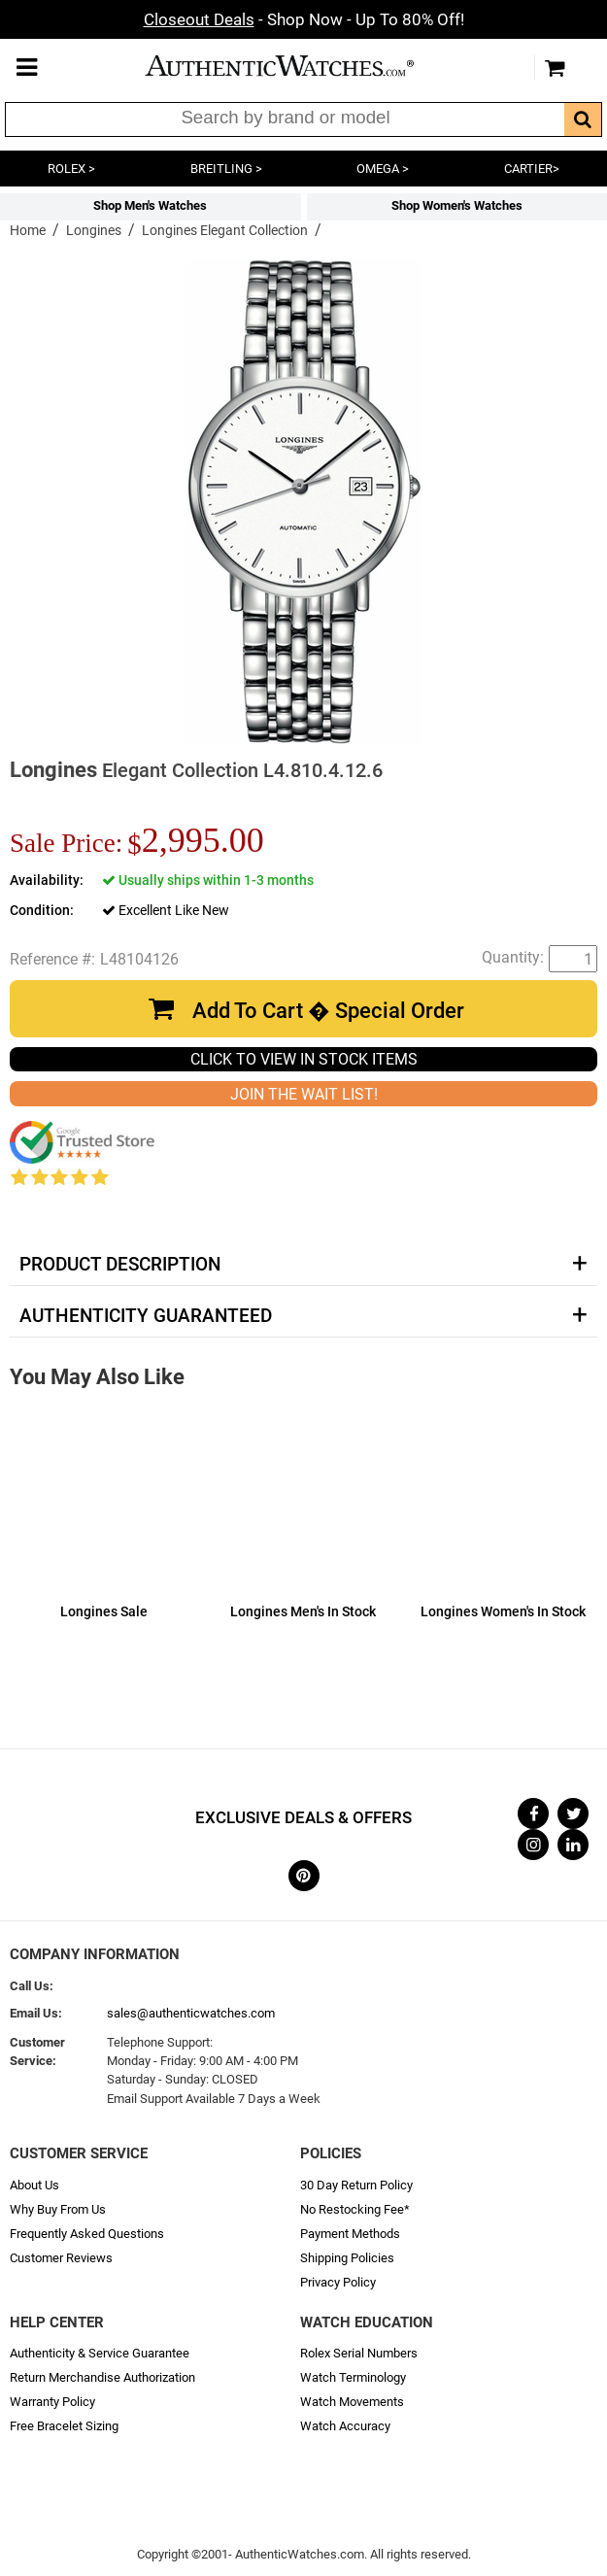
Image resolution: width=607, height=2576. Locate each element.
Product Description (119, 1264)
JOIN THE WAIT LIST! (304, 1094)
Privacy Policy (338, 2282)
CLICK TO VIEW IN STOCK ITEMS (304, 1059)
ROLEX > (71, 168)
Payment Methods (350, 2233)
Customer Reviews (61, 2258)
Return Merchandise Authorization (102, 2377)
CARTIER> (531, 168)
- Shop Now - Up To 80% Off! (304, 19)
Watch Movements (352, 2401)
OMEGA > (382, 168)
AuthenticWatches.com (299, 65)
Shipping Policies (347, 2258)
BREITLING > (226, 168)
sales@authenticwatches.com (191, 2013)
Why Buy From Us (58, 2209)
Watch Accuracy (345, 2426)
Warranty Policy (52, 2401)
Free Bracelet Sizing (64, 2426)
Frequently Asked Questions (87, 2233)
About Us (34, 2185)
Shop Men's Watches (150, 205)
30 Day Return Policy (356, 2185)
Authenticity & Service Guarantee (99, 2353)
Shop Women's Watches (457, 205)
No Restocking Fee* (355, 2209)
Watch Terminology (353, 2377)
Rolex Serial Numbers (359, 2353)
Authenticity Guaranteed (145, 1316)
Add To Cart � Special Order (328, 1011)
